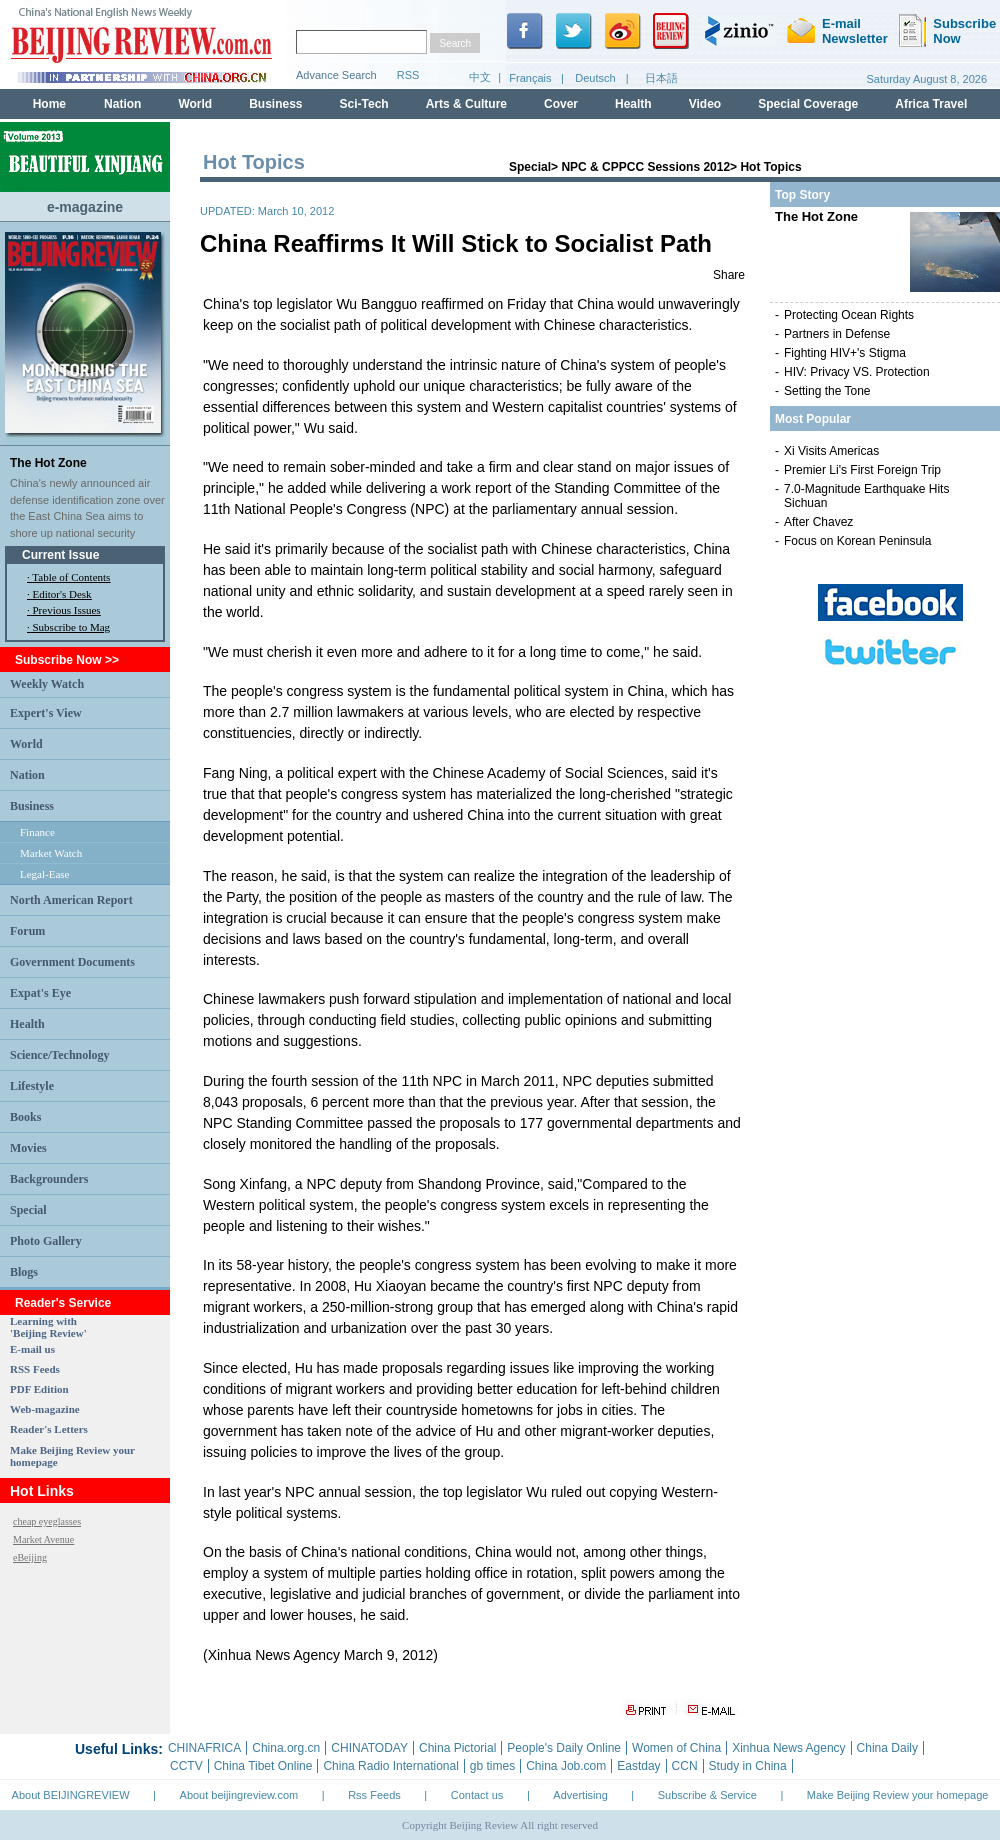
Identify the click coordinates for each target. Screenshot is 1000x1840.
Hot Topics (770, 167)
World (26, 744)
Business (32, 806)
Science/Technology (60, 1055)
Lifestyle (32, 1086)
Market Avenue (43, 1539)
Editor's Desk (62, 594)
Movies (28, 1148)
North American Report (71, 900)
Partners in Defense (837, 334)
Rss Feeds (374, 1795)
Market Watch (51, 853)
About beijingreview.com (239, 1795)
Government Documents (72, 962)
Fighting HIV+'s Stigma (845, 353)
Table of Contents (71, 577)
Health (27, 1024)
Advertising (580, 1795)
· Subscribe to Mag (68, 627)
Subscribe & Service (707, 1795)
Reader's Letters (49, 1429)
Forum (27, 931)
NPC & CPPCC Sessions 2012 (645, 167)
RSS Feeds (35, 1369)
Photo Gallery (46, 1241)
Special (28, 1210)
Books (25, 1117)
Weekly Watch (47, 684)
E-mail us (32, 1349)
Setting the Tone (827, 391)
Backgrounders (49, 1179)
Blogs (24, 1272)
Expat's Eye (40, 993)
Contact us (477, 1795)
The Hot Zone (48, 463)
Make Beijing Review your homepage (898, 1795)
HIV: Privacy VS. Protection (857, 372)
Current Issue (60, 555)
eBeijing (30, 1557)
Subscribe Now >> (67, 660)
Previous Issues (67, 610)
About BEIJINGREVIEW (71, 1795)
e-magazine (85, 207)
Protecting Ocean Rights (849, 315)
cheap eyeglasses (47, 1521)
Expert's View (46, 713)
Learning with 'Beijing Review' (48, 1327)
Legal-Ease (44, 874)
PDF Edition (39, 1389)
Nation (27, 775)
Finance (37, 832)
